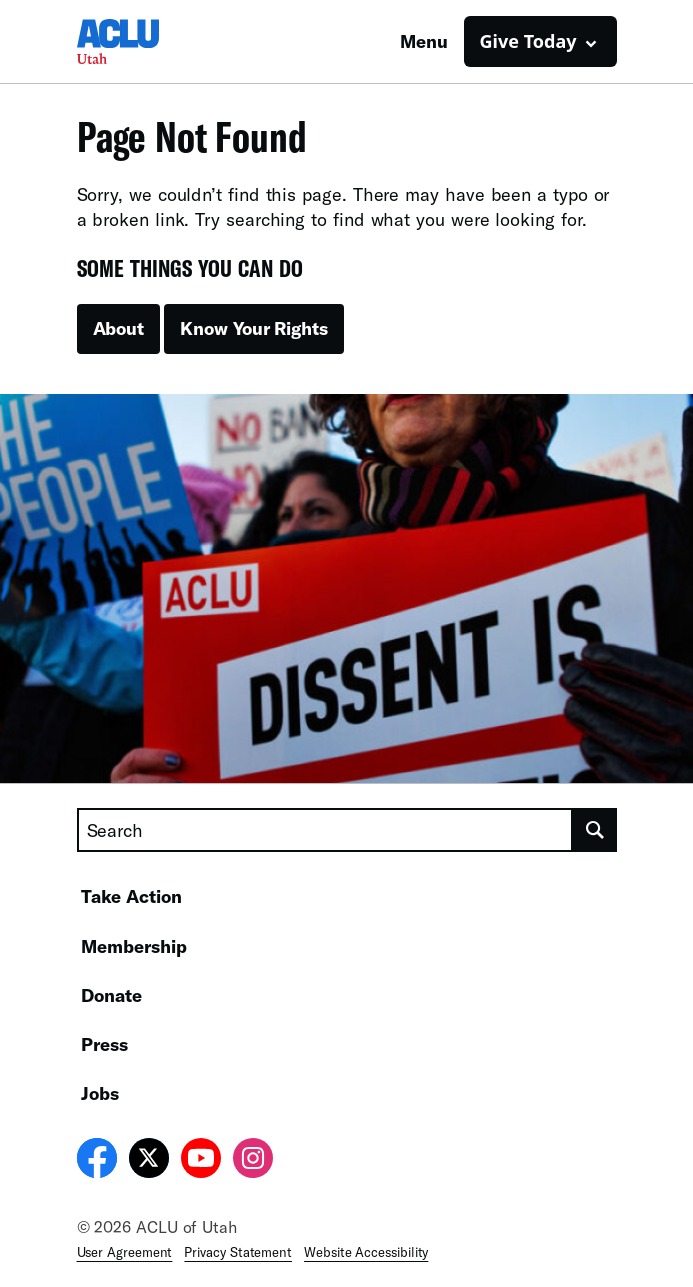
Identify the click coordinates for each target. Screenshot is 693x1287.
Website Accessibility (366, 1252)
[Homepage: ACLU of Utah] (147, 41)
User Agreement (125, 1252)
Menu (424, 41)
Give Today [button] (528, 41)
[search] (595, 830)
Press (104, 1044)
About (119, 328)
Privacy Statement (238, 1252)
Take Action (131, 896)
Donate (111, 995)
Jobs (100, 1093)
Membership (134, 946)
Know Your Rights (254, 328)
